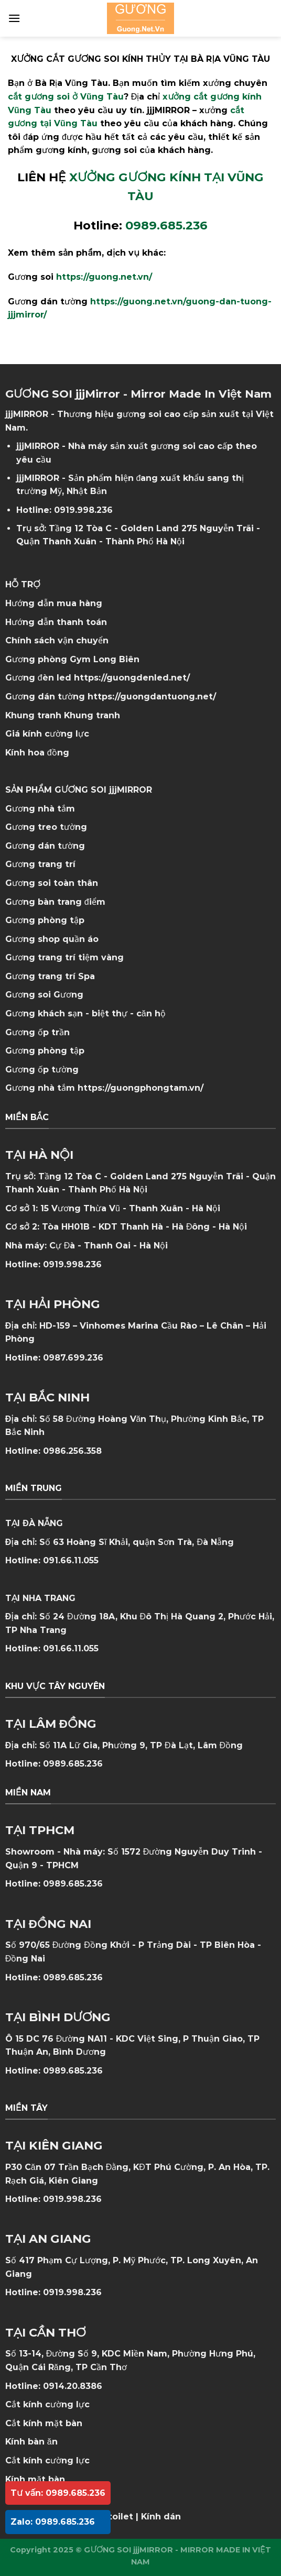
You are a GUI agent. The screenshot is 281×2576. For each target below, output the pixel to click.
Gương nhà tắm (40, 809)
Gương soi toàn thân (51, 883)
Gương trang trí (40, 864)
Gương (68, 995)
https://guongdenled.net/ (132, 678)
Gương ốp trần (37, 1032)
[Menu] (14, 18)
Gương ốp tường (42, 1070)
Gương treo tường (46, 827)
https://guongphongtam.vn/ (140, 1088)
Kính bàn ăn (31, 2442)
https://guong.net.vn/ (104, 277)
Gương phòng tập (44, 1051)
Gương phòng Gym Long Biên (72, 659)
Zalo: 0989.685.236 (52, 2522)
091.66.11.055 (71, 1560)
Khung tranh (92, 715)
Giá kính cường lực (47, 734)
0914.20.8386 (72, 2386)
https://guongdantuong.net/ (152, 696)
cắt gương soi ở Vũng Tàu (66, 97)
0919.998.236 (83, 510)
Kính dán (161, 2517)
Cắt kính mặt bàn (43, 2423)
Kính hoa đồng (37, 753)
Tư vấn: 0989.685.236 (57, 2493)
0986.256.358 (72, 1451)
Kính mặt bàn (35, 2479)
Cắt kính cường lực (47, 2404)
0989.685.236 (73, 1764)
